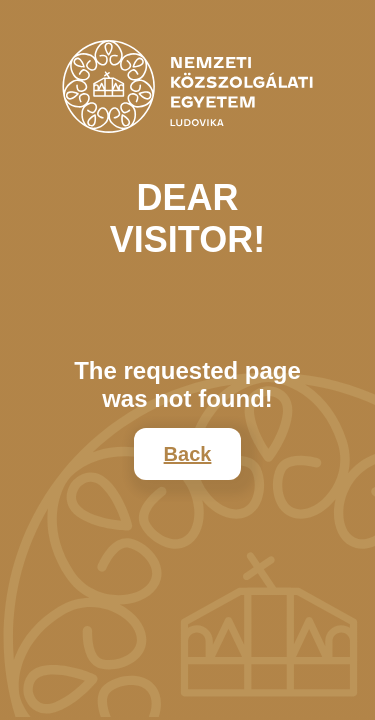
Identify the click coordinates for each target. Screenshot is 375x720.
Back (188, 454)
